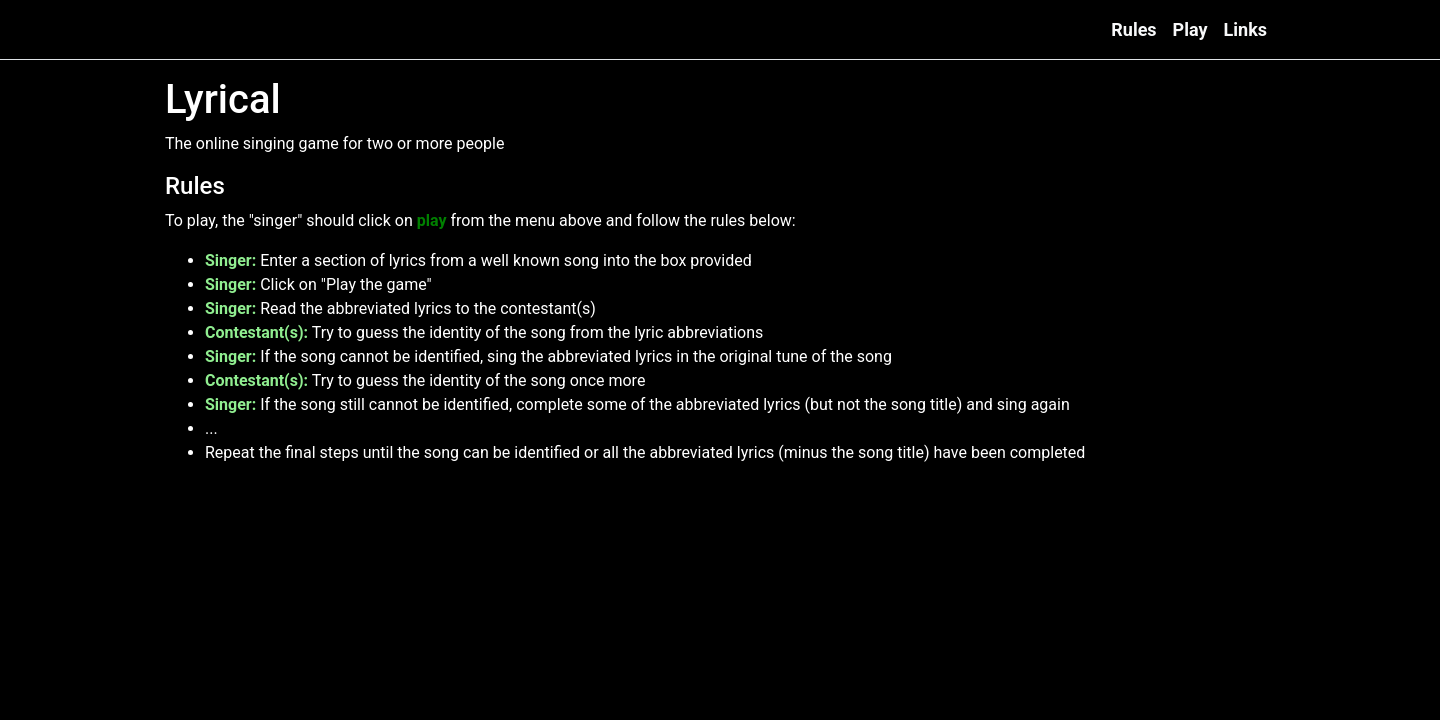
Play (1190, 29)
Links (1245, 29)
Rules (1133, 29)
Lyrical (193, 30)
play (432, 220)
